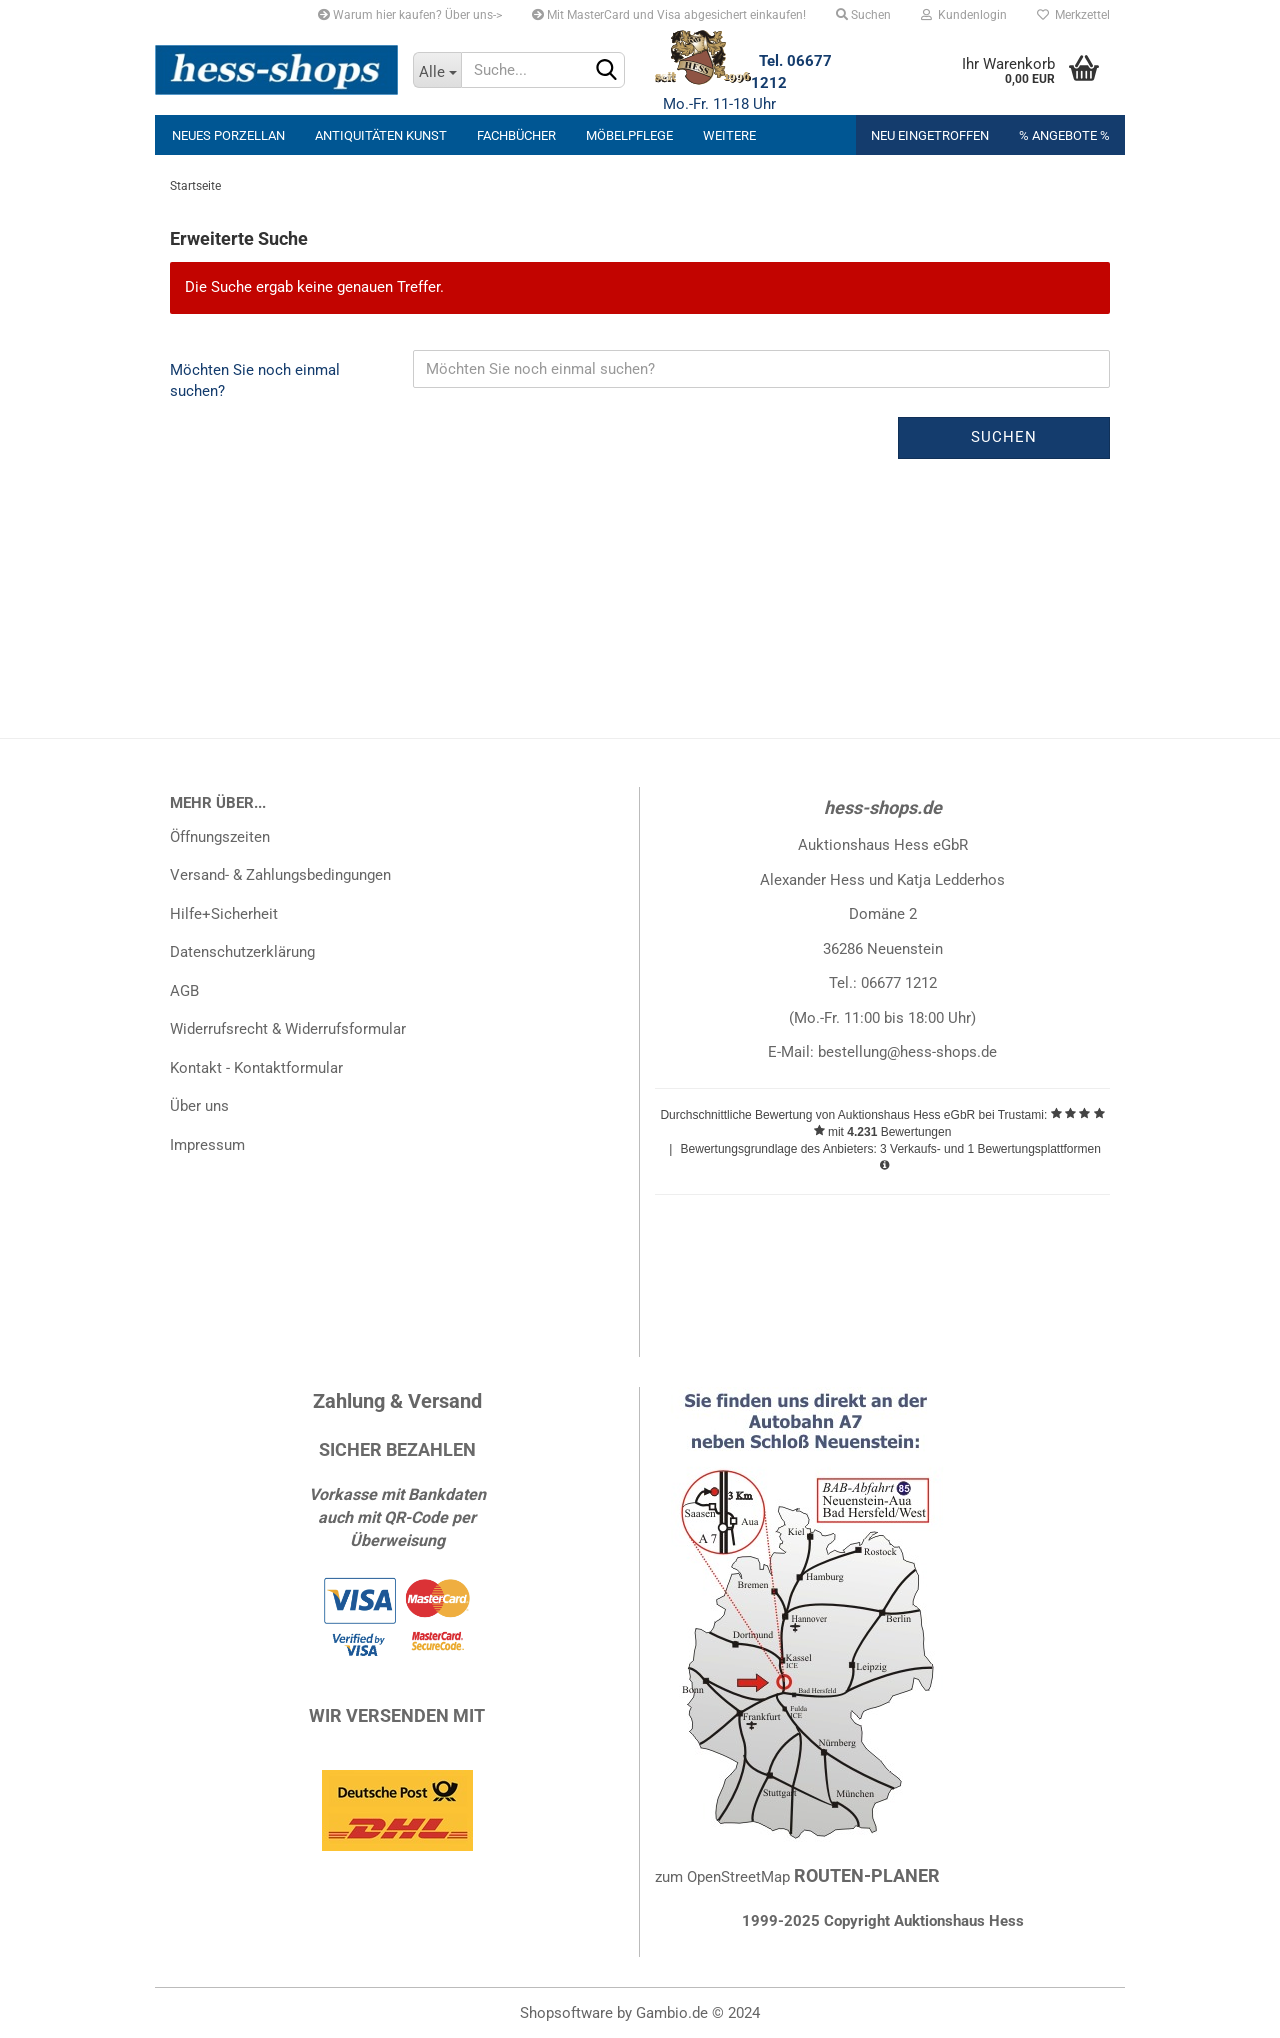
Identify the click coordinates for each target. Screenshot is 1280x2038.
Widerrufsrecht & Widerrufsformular (288, 1029)
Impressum (207, 1145)
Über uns (199, 1106)
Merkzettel (1073, 15)
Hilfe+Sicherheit (224, 914)
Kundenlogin (964, 15)
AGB (184, 991)
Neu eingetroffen (930, 135)
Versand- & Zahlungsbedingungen (280, 875)
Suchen (863, 15)
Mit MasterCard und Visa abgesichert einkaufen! (669, 15)
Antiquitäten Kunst (381, 135)
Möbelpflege (629, 135)
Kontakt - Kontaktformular (256, 1068)
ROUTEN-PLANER (867, 1875)
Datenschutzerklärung (242, 952)
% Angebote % (1064, 135)
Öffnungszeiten (220, 837)
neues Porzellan (228, 135)
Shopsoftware (566, 2013)
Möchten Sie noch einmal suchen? (255, 380)
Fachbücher (516, 135)
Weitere (729, 135)
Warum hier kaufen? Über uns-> (410, 15)
